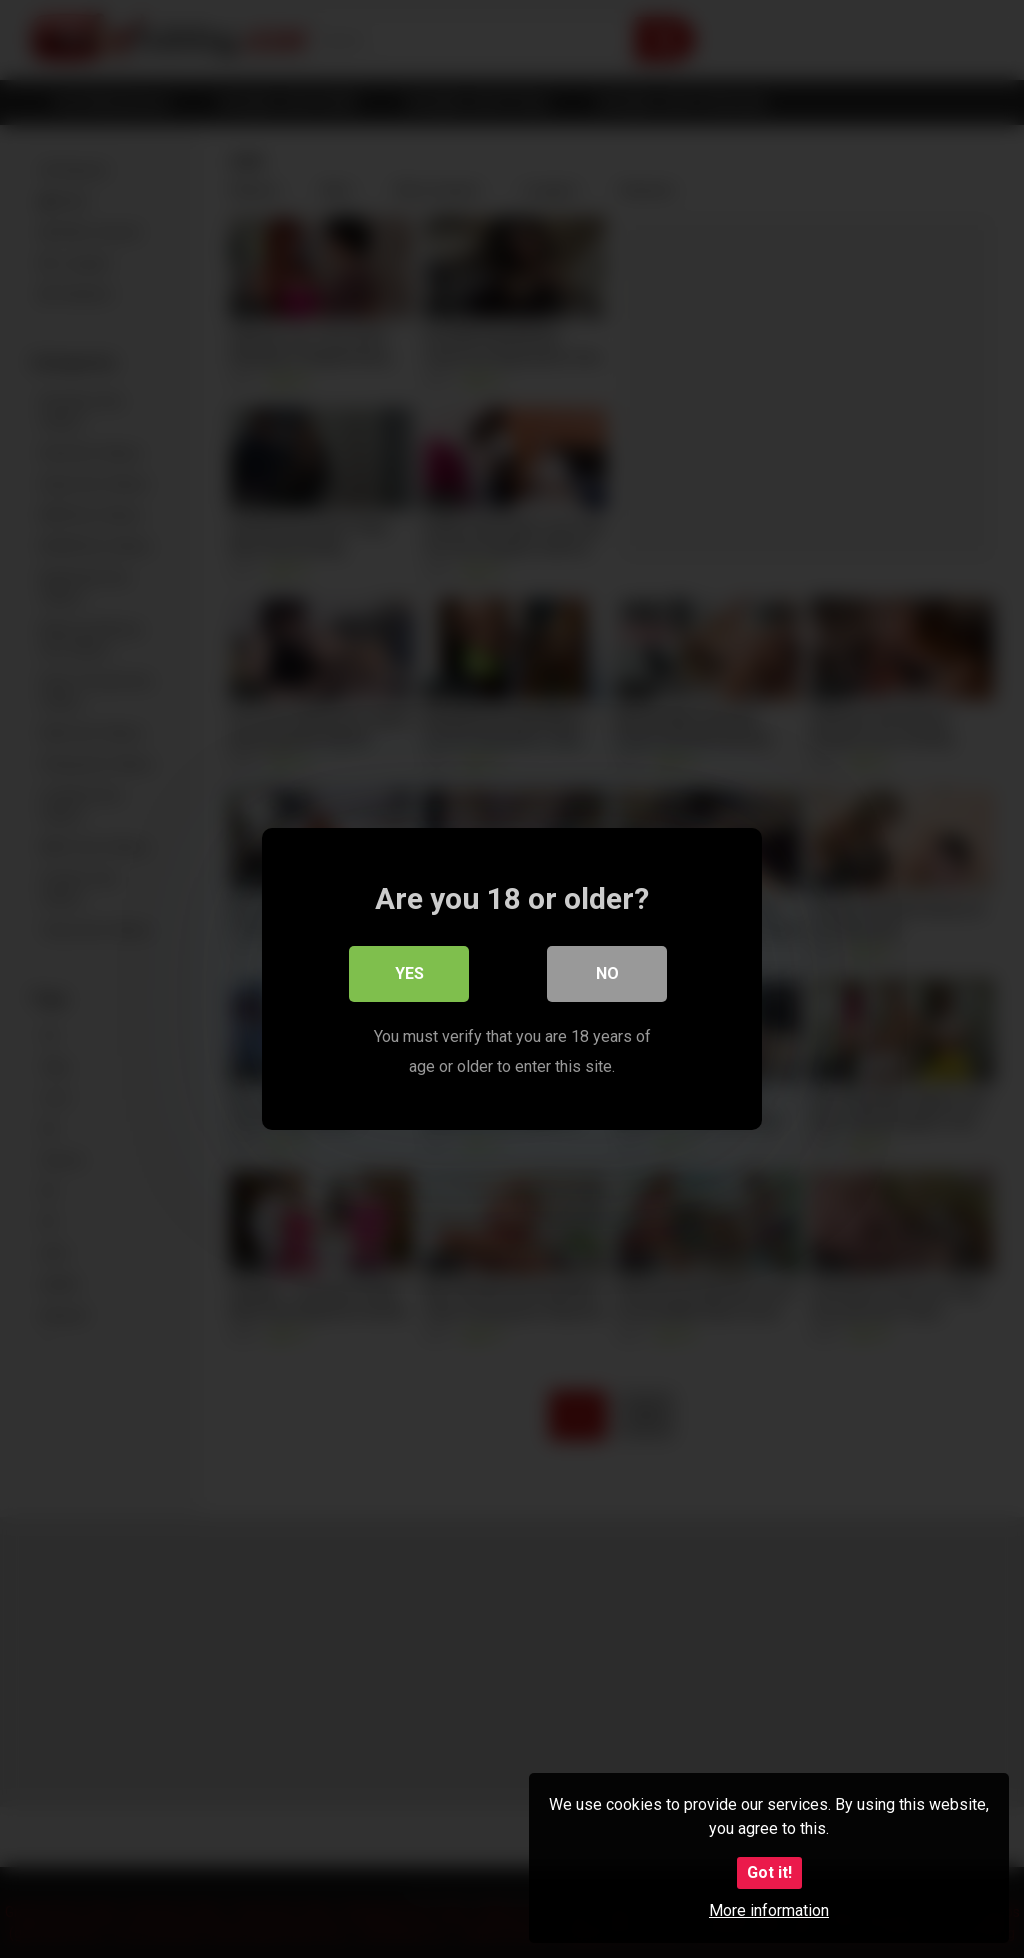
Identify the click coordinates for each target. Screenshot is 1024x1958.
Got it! (769, 1872)
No (607, 973)
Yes (409, 973)
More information (769, 1910)
